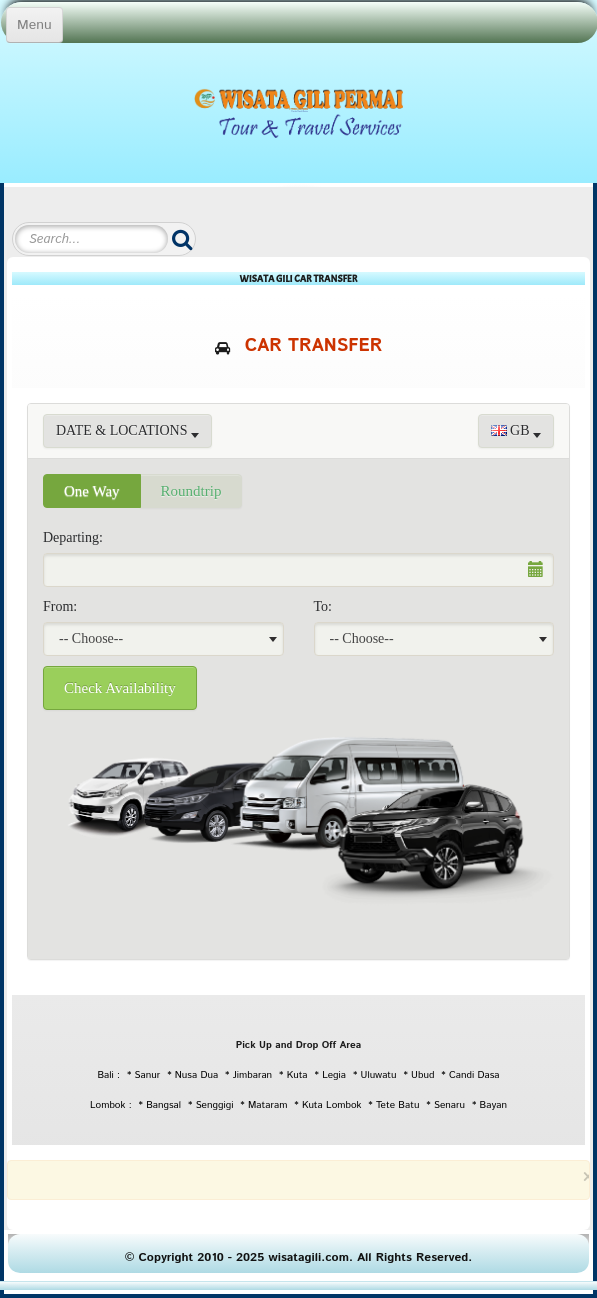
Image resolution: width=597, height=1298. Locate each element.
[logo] (298, 110)
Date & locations (127, 430)
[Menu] (34, 25)
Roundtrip (191, 491)
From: (60, 606)
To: (323, 606)
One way (92, 491)
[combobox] (163, 639)
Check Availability (120, 688)
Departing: (73, 537)
